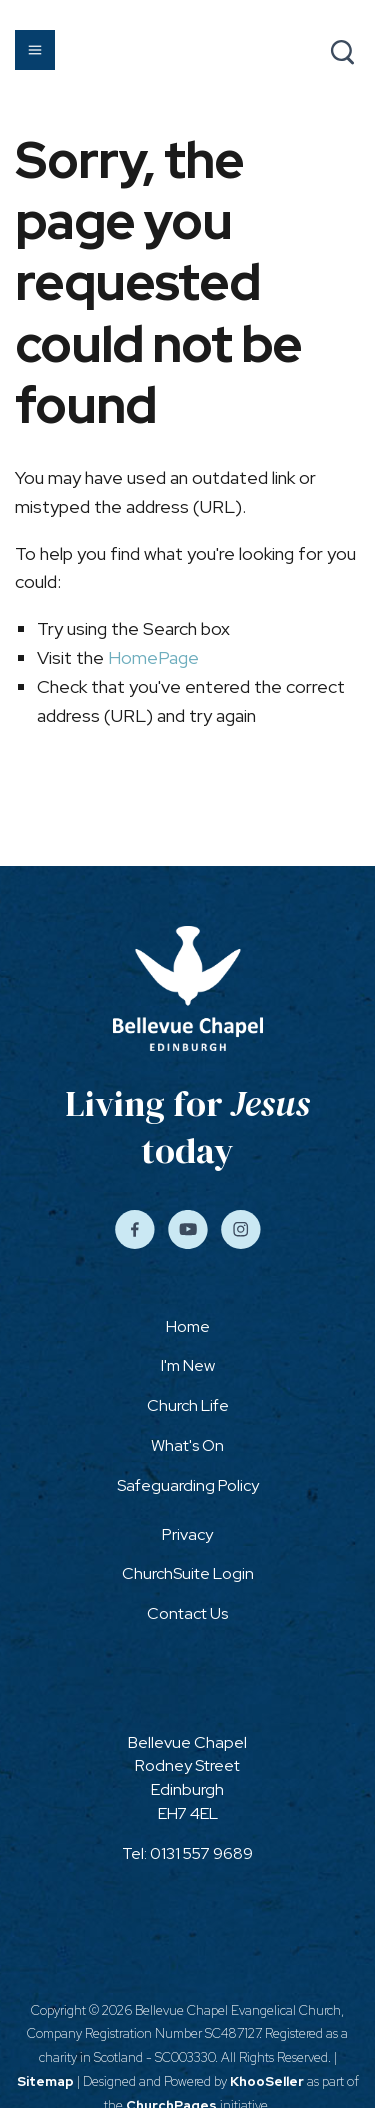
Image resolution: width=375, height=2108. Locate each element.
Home (188, 1326)
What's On (187, 1445)
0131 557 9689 (201, 1853)
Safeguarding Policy (188, 1485)
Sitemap (45, 2081)
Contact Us (187, 1613)
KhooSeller (267, 2081)
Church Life (188, 1405)
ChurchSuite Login (188, 1573)
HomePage (153, 657)
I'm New (188, 1365)
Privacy (187, 1534)
